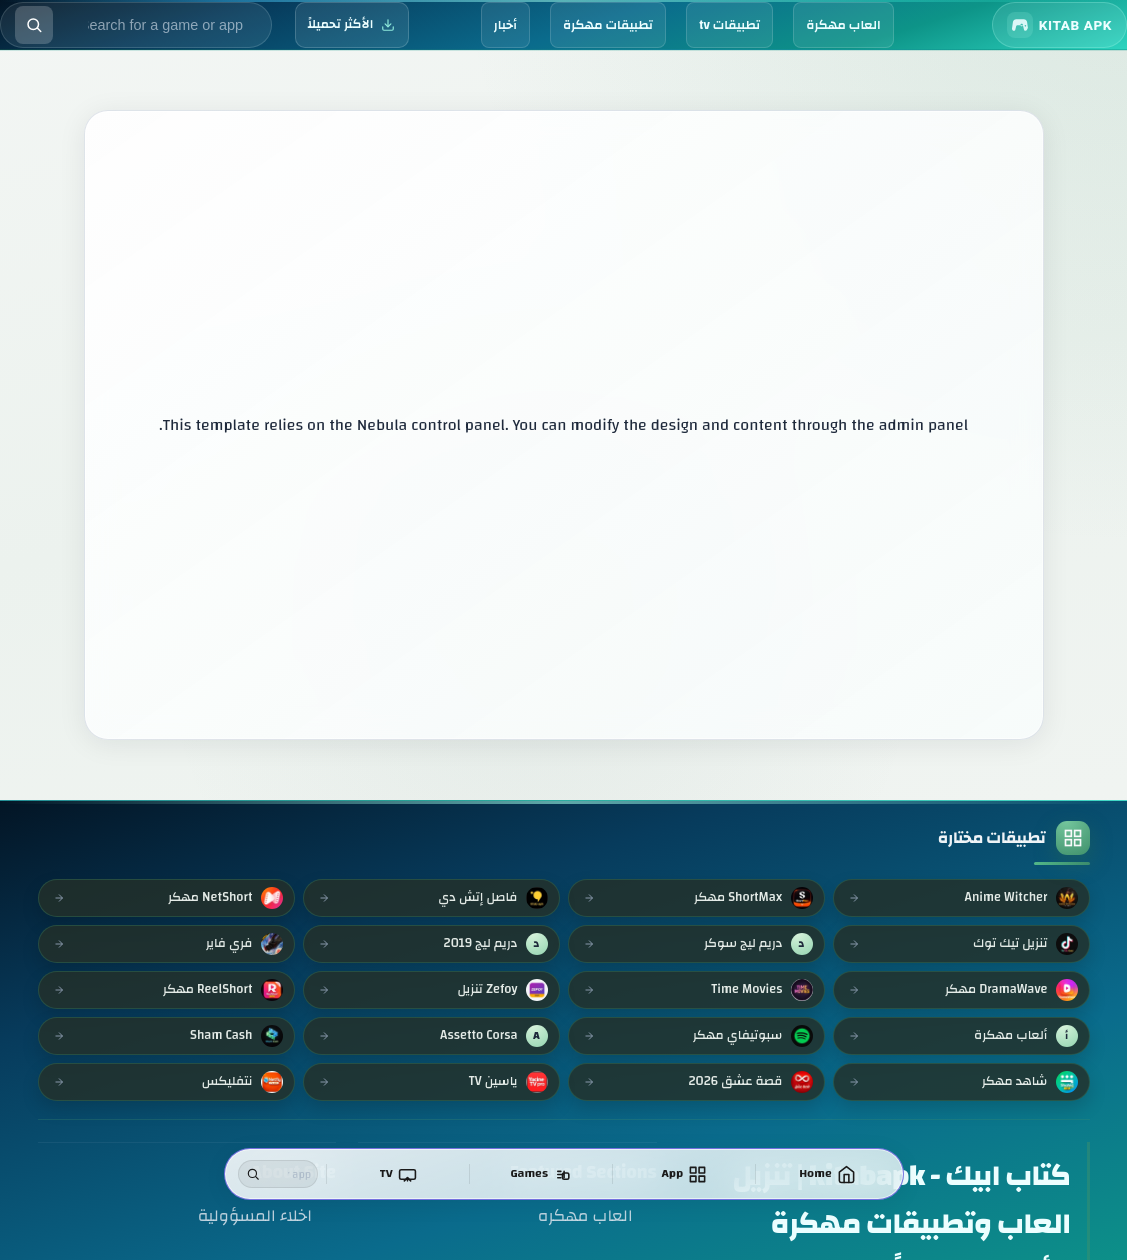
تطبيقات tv (729, 25)
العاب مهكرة (843, 25)
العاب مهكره (585, 1215)
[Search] (254, 1174)
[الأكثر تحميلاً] (352, 25)
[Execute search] (34, 25)
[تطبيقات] (688, 1174)
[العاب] (547, 1174)
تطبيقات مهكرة (608, 25)
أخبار (505, 25)
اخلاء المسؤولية (255, 1215)
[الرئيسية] (829, 1174)
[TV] (406, 1174)
